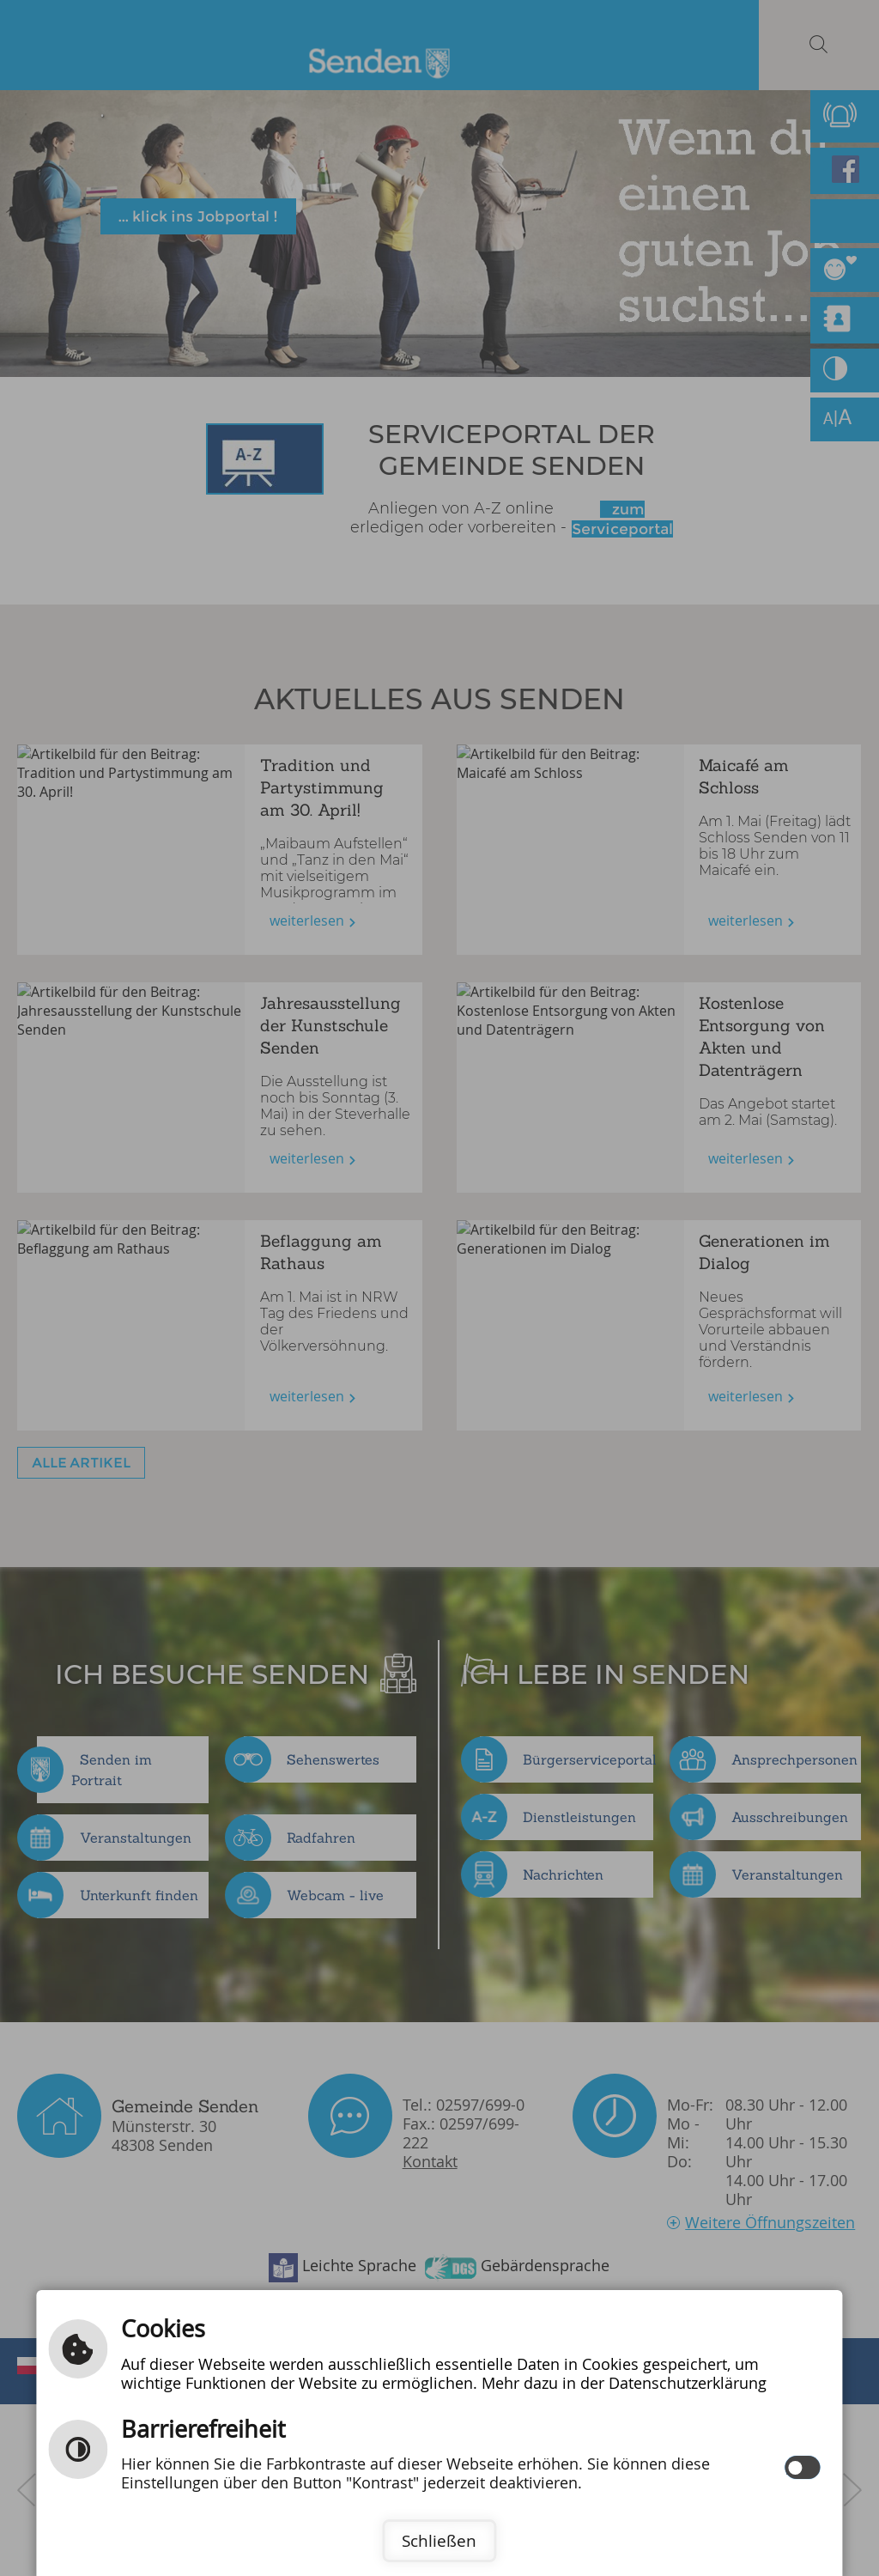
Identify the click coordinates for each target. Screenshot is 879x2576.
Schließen (439, 2541)
